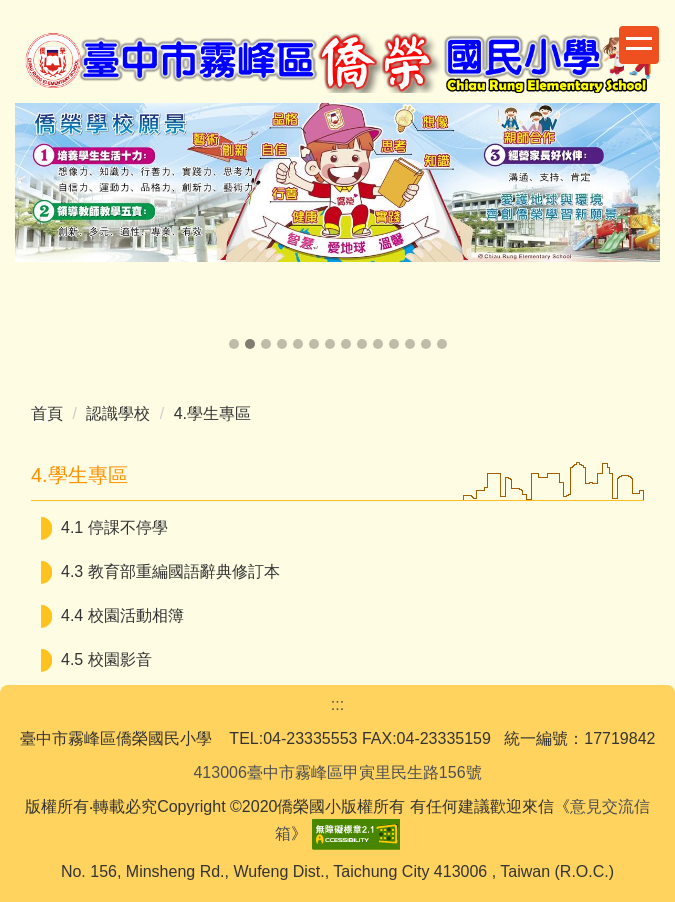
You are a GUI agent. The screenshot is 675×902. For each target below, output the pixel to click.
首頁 (47, 413)
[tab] (234, 344)
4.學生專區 (212, 413)
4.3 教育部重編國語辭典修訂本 (170, 571)
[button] (40, 228)
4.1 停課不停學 (114, 527)
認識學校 (118, 413)
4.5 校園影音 (106, 659)
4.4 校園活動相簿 (122, 615)
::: (337, 704)
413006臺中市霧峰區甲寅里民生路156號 (337, 772)
